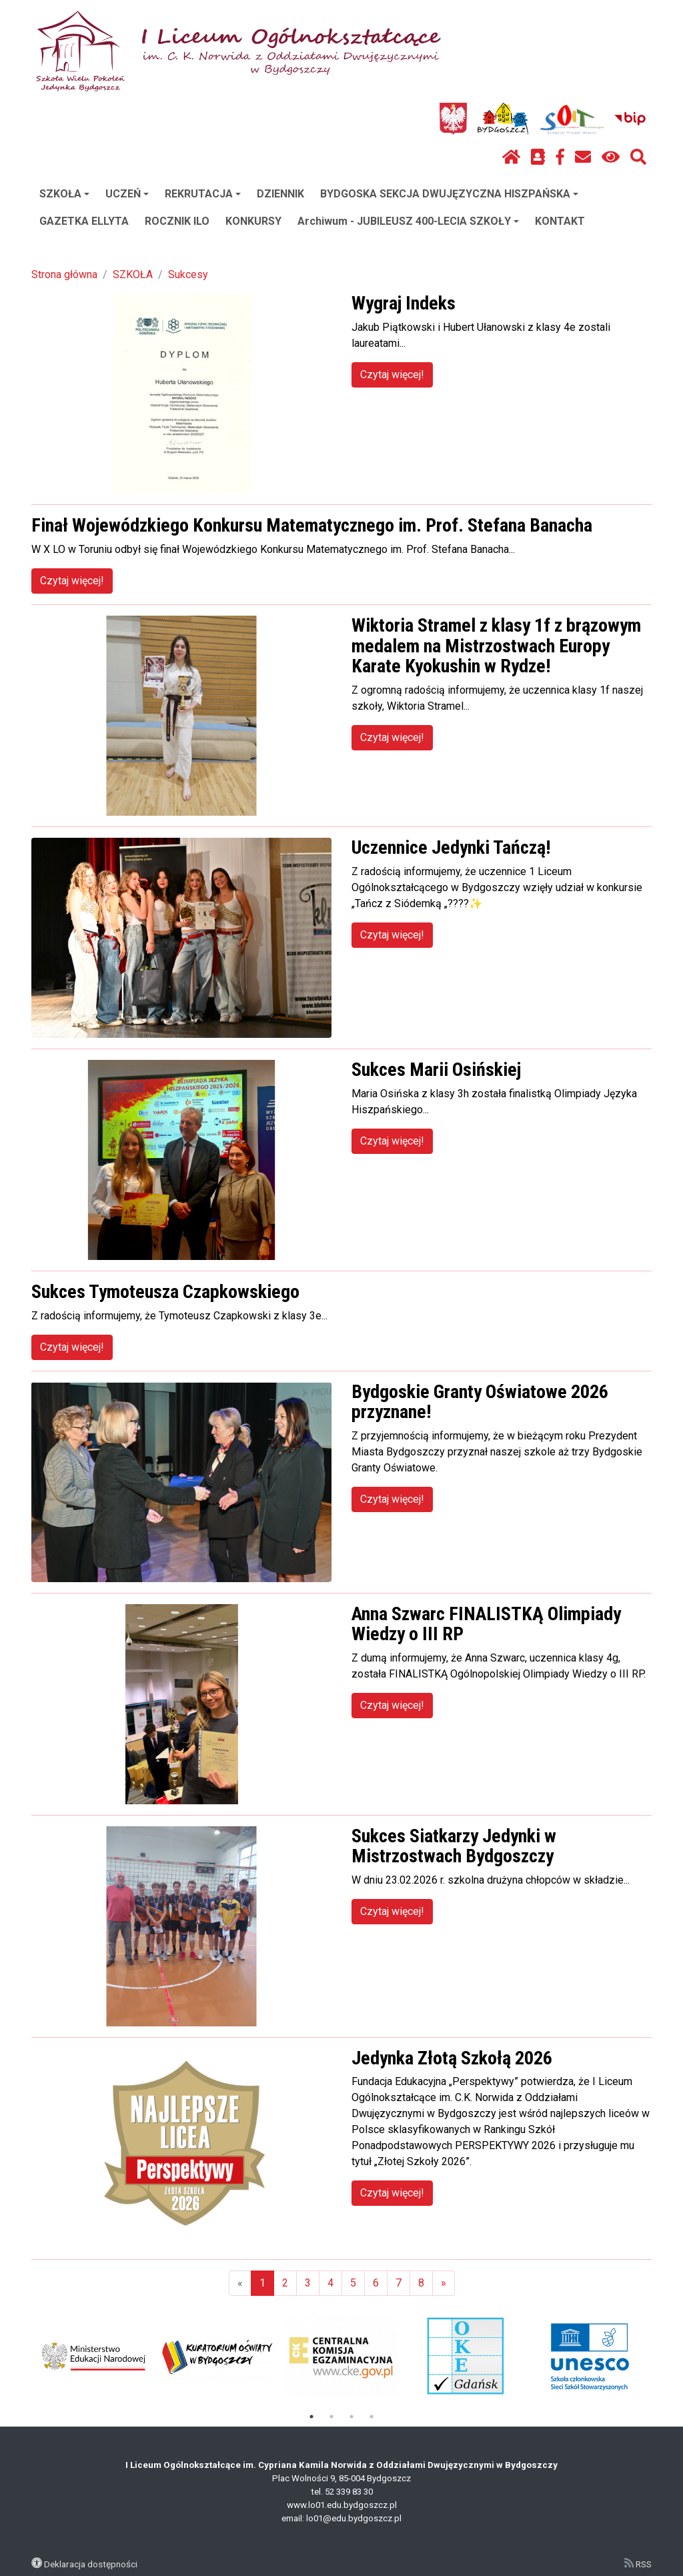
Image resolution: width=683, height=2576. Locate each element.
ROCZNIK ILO (177, 221)
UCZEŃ (127, 193)
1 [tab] (311, 2416)
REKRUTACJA (203, 193)
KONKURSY (253, 221)
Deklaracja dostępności (90, 2564)
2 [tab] (331, 2416)
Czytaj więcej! (392, 374)
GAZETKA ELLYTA (84, 221)
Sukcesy (188, 274)
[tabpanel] (93, 2357)
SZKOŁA (64, 193)
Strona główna (64, 274)
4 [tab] (371, 2416)
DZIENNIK (280, 193)
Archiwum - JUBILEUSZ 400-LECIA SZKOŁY (408, 221)
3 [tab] (351, 2416)
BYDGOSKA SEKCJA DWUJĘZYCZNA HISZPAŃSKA (449, 193)
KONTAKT (560, 221)
